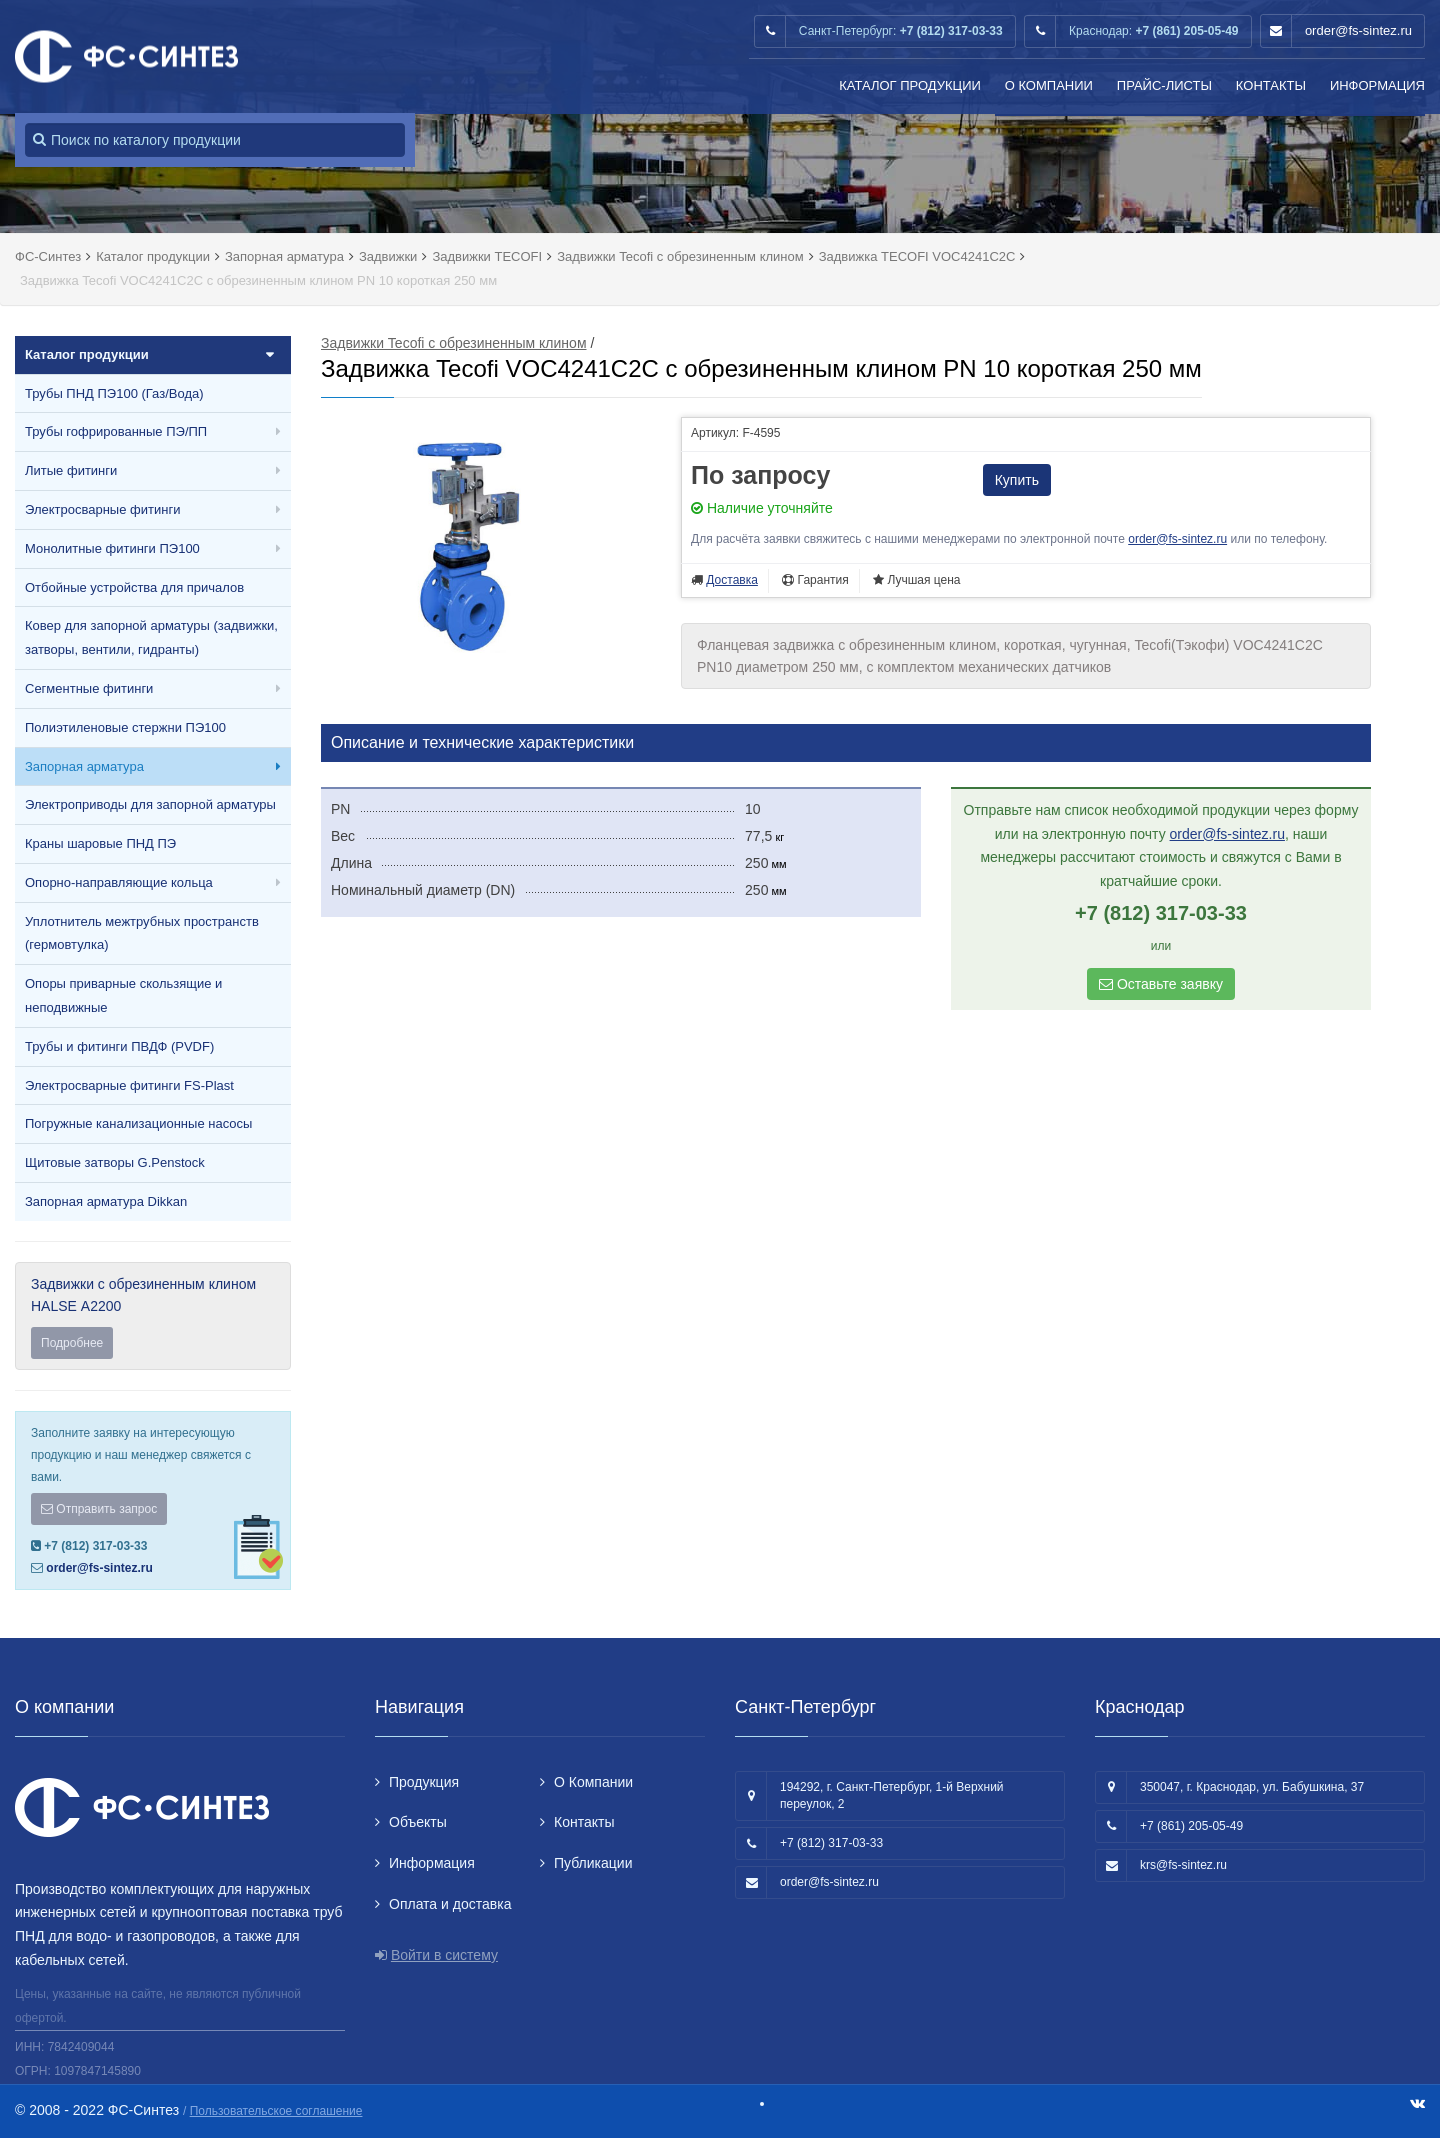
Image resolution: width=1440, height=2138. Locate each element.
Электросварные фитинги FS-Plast (129, 1085)
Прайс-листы (1164, 85)
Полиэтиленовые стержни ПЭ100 (125, 727)
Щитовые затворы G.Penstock (115, 1162)
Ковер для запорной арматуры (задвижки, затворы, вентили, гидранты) (151, 637)
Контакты (1271, 85)
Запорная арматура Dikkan (106, 1201)
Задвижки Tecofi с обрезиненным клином (454, 343)
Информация (1377, 85)
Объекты (418, 1822)
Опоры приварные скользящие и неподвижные (123, 995)
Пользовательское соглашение (276, 2111)
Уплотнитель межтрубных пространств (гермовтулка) (142, 933)
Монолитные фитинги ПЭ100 (112, 548)
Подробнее (72, 1343)
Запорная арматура (84, 766)
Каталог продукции (910, 85)
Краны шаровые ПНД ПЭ (100, 843)
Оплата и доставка (450, 1904)
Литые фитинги (71, 470)
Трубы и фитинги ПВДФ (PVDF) (119, 1046)
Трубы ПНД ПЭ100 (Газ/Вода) (114, 393)
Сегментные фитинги (89, 688)
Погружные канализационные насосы (138, 1123)
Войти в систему (444, 1955)
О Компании (1049, 85)
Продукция (424, 1782)
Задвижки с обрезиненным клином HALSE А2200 (153, 1317)
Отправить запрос (99, 1509)
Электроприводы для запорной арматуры (150, 804)
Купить (1017, 480)
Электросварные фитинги (102, 509)
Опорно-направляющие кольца (119, 882)
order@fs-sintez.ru (1358, 30)
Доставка (732, 580)
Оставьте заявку (1161, 984)
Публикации (593, 1863)
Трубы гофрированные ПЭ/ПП (116, 431)
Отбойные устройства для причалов (134, 587)
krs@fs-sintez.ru (1183, 1865)
